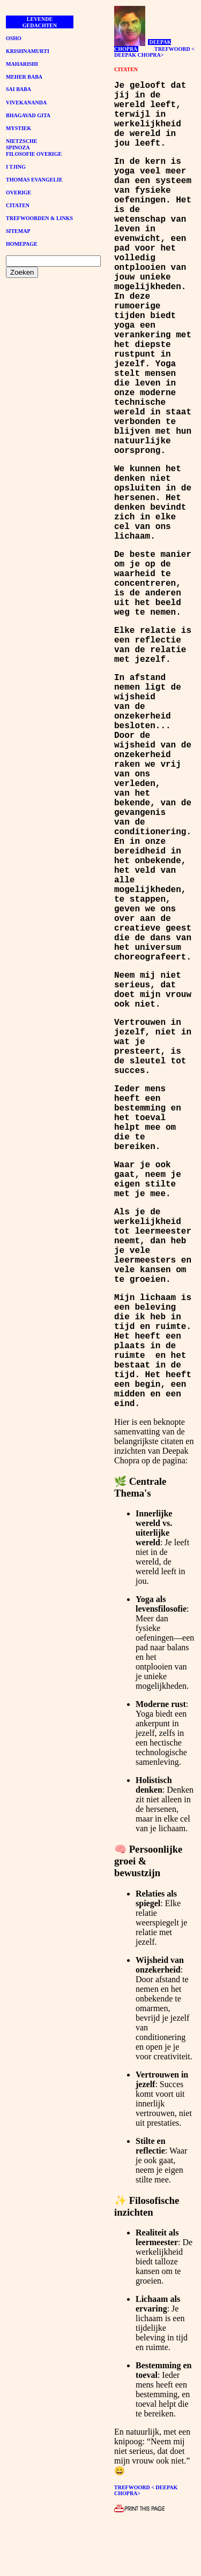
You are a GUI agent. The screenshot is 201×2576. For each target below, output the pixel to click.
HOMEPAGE (22, 244)
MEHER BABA (24, 77)
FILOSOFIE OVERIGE (34, 154)
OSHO (13, 38)
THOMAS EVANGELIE (34, 180)
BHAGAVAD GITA (28, 115)
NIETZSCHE (21, 141)
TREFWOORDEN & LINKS (39, 218)
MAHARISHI (22, 64)
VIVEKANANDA (26, 102)
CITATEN (17, 205)
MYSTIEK (18, 128)
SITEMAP (18, 231)
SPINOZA (17, 147)
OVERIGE (18, 192)
